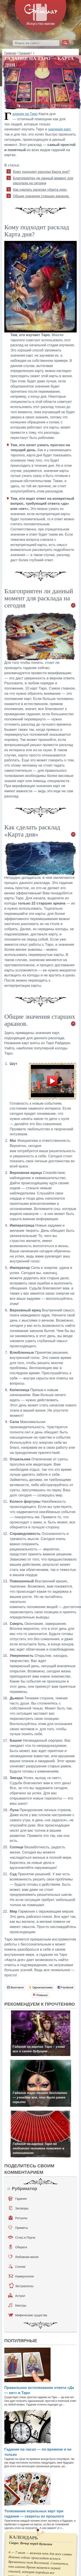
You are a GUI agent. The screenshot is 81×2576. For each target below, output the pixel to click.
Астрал (16, 2295)
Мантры (17, 2305)
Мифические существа (27, 2315)
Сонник (17, 2266)
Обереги (18, 2247)
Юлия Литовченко (35, 105)
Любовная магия (23, 2256)
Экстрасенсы (21, 2286)
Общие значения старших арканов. (41, 196)
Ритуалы (18, 2218)
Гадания (24, 53)
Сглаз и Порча (21, 2237)
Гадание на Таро (25, 114)
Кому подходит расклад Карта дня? (41, 172)
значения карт (59, 129)
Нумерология (21, 2276)
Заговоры (19, 2208)
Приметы (18, 2227)
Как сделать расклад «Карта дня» (40, 189)
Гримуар (10, 53)
